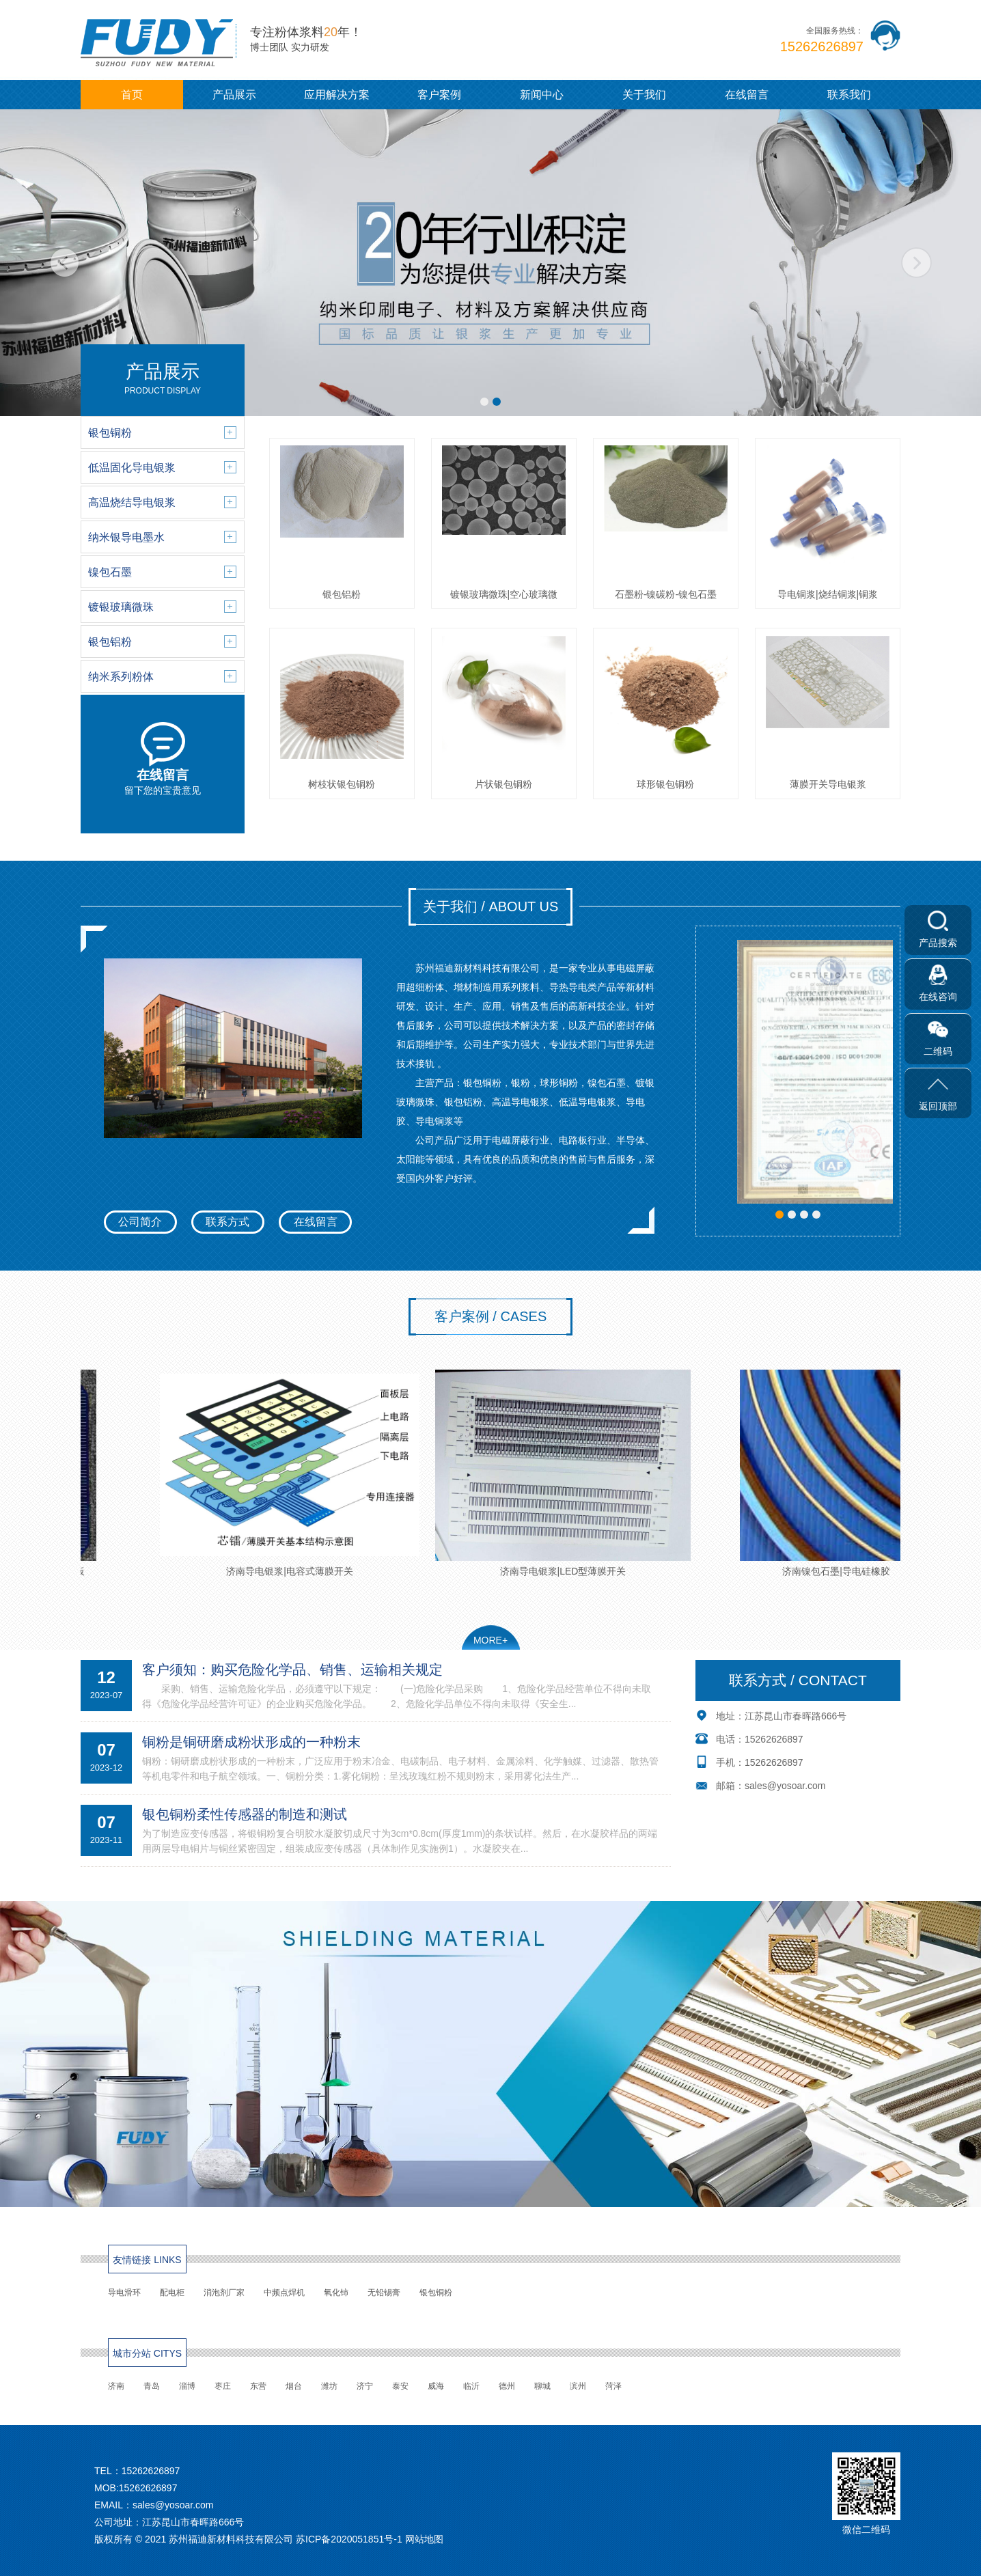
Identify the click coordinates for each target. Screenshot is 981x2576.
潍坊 (329, 2386)
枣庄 (223, 2386)
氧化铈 (336, 2292)
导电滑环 (124, 2292)
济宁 (365, 2386)
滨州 (578, 2386)
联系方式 (227, 1222)
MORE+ (490, 1640)
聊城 (542, 2386)
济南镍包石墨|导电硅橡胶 (843, 1473)
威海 (436, 2386)
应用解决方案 (337, 94)
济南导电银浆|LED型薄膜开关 (570, 1473)
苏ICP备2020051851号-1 (349, 2539)
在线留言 (747, 94)
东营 (258, 2386)
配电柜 (172, 2292)
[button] (484, 402)
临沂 (471, 2386)
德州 (507, 2386)
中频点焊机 (284, 2292)
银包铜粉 (435, 2292)
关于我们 (644, 94)
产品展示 (234, 94)
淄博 (187, 2386)
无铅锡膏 (384, 2292)
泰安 (400, 2386)
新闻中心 (542, 94)
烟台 (294, 2386)
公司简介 (140, 1222)
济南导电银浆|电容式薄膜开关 (297, 1473)
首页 (132, 94)
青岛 (151, 2386)
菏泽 (613, 2386)
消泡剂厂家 (224, 2292)
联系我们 (849, 94)
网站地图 (424, 2539)
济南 (116, 2386)
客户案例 (439, 94)
